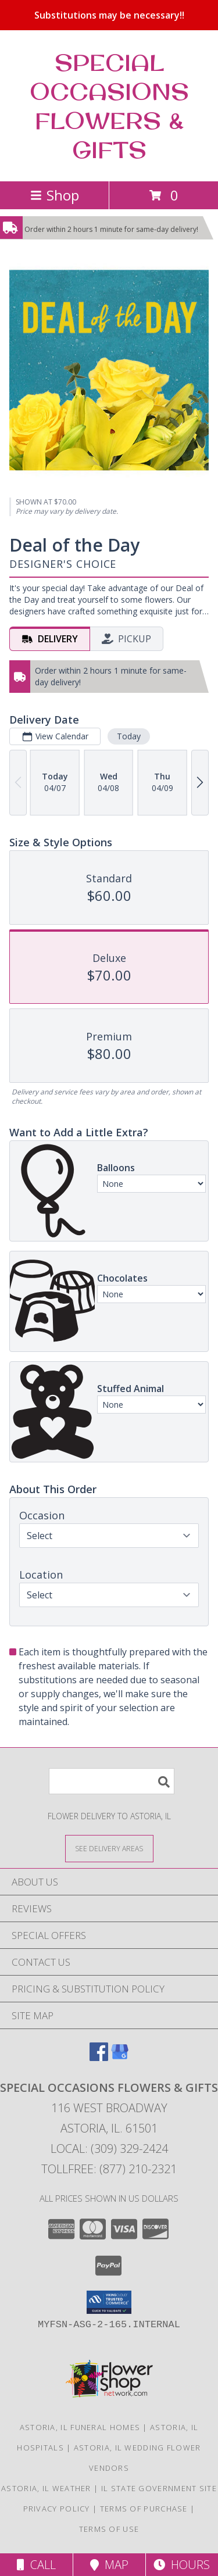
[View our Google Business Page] (119, 2057)
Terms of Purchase (144, 2508)
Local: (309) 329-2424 (109, 2148)
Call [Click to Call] (36, 2565)
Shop (54, 195)
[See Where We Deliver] (109, 1848)
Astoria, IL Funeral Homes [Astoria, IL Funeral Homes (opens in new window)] (80, 2427)
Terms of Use (109, 2529)
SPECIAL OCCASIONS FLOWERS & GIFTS (109, 106)
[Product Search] (111, 1781)
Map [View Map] (109, 2565)
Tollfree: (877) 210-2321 (109, 2169)
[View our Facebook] (99, 2057)
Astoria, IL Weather (46, 2488)
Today (129, 736)
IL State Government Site (159, 2488)
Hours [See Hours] (181, 2565)
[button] (109, 2302)
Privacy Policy (56, 2508)
